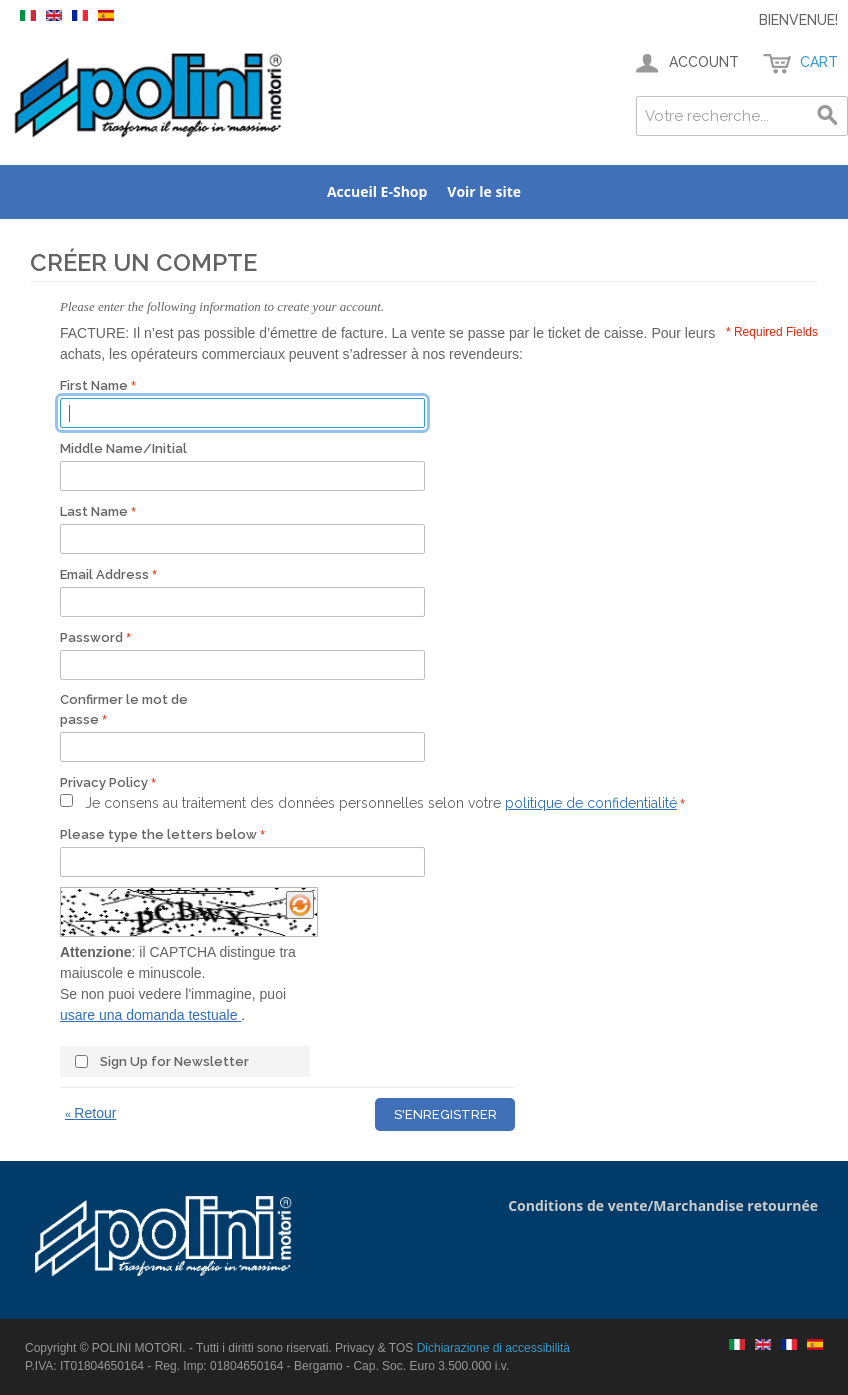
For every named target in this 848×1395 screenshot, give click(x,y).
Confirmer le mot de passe (124, 709)
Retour (90, 1113)
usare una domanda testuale (150, 1015)
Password (91, 637)
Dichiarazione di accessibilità (493, 1348)
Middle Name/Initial (123, 448)
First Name (94, 385)
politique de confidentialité (591, 803)
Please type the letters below (158, 834)
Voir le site (484, 191)
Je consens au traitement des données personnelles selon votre (381, 803)
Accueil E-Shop (377, 191)
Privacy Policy (104, 782)
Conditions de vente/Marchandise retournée (663, 1205)
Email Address (104, 574)
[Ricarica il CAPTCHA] (300, 905)
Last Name (94, 511)
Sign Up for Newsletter (174, 1061)
